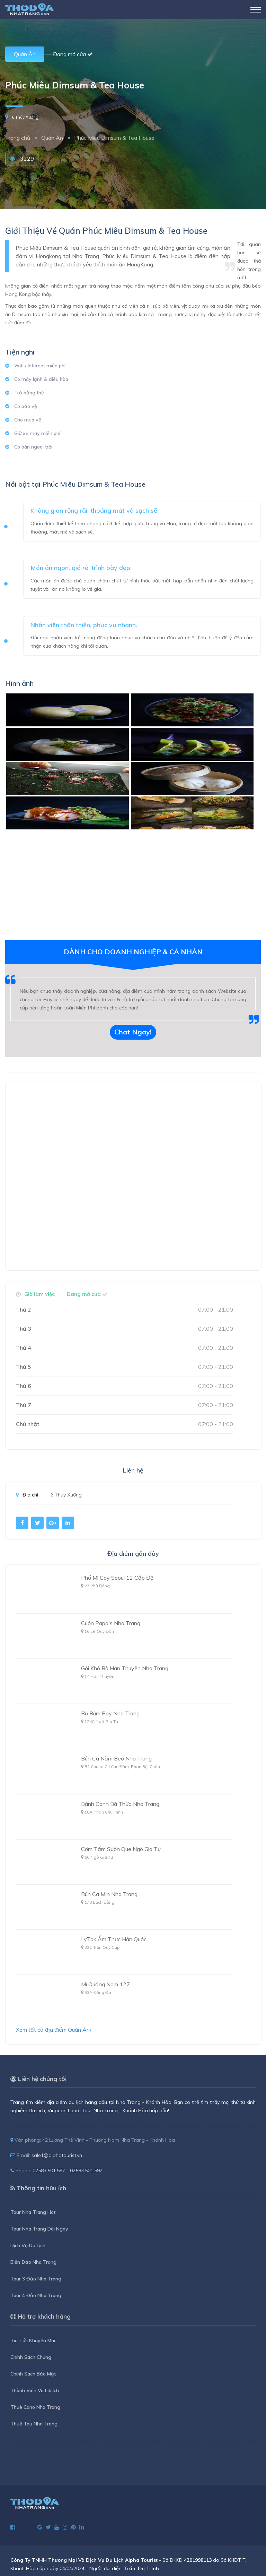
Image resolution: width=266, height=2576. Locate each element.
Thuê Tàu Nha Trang (33, 2424)
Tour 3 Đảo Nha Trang (35, 2279)
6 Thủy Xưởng (25, 117)
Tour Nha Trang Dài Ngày (39, 2229)
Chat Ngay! (133, 1031)
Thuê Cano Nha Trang (35, 2407)
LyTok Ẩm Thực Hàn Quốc (114, 1939)
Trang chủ (17, 137)
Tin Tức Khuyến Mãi (32, 2340)
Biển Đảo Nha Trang (33, 2262)
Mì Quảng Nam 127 (105, 1984)
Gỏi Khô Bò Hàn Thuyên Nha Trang (124, 1668)
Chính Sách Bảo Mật (33, 2374)
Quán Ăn (25, 54)
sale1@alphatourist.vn (57, 2155)
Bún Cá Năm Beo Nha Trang (116, 1758)
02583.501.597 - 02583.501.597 (68, 2170)
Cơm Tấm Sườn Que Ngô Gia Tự (121, 1848)
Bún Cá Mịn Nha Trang (109, 1894)
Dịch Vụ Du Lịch (27, 2245)
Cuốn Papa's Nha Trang (110, 1623)
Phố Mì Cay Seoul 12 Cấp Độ (117, 1577)
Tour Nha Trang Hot (32, 2212)
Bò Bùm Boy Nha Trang (110, 1713)
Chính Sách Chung (30, 2357)
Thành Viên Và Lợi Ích (34, 2390)
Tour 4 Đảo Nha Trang (35, 2295)
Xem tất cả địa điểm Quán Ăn (54, 2029)
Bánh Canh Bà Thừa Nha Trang (120, 1803)
